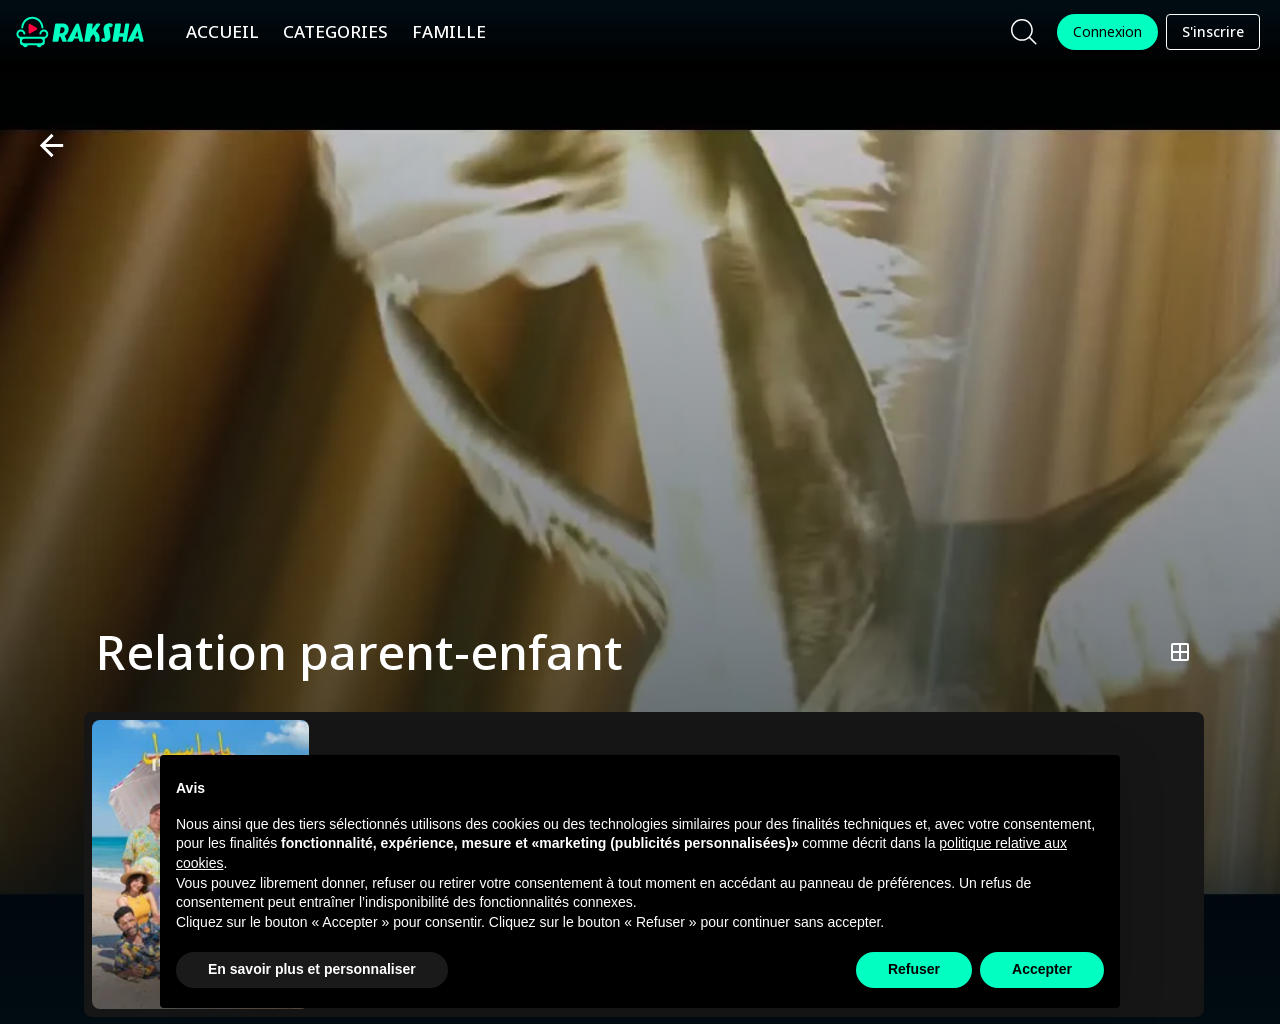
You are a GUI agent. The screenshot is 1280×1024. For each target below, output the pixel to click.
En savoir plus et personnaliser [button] (312, 969)
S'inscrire (1213, 32)
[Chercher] (1024, 32)
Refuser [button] (914, 969)
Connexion (1107, 32)
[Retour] (43, 145)
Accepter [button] (1042, 969)
